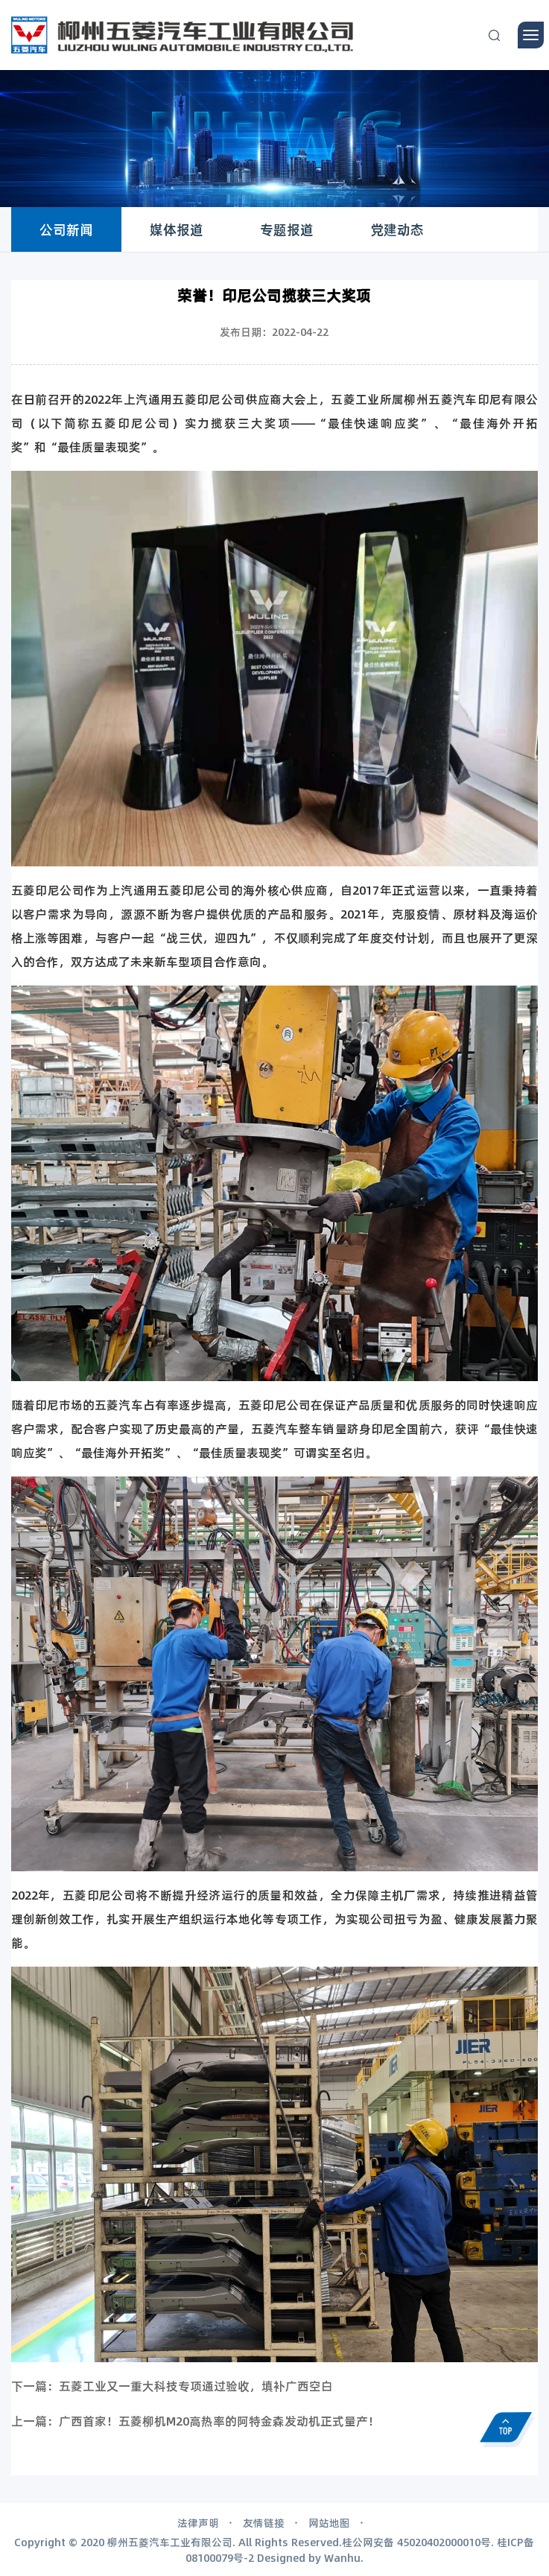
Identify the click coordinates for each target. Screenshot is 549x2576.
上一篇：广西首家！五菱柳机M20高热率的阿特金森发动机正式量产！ (195, 2420)
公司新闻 (66, 229)
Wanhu (342, 2557)
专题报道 (287, 229)
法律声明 (198, 2522)
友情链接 (264, 2522)
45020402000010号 (444, 2541)
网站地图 (329, 2522)
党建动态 (397, 229)
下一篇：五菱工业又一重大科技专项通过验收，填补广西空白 (172, 2385)
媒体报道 (176, 229)
